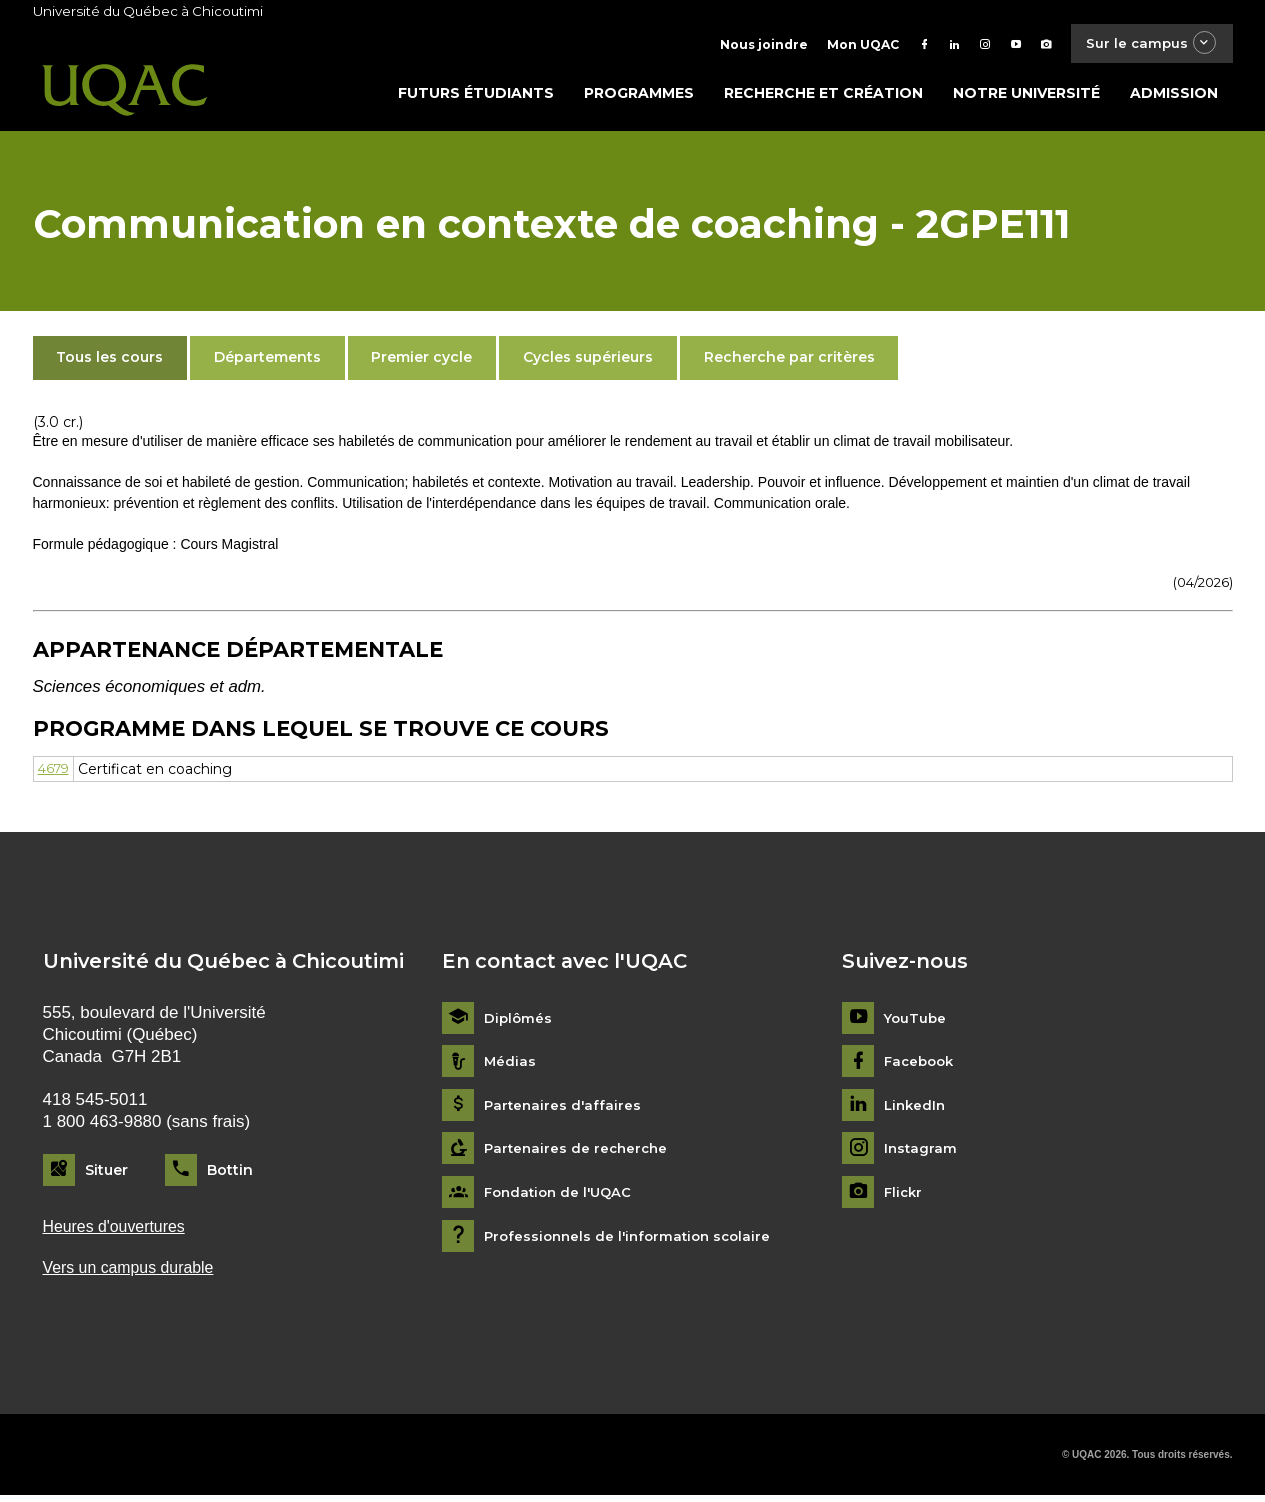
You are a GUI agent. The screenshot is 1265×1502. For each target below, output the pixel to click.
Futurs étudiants (476, 97)
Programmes (639, 97)
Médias (510, 1066)
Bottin (230, 1174)
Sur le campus (1145, 44)
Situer (106, 1174)
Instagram (921, 1153)
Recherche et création (823, 97)
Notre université (1026, 97)
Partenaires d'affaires (564, 1109)
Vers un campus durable (134, 1274)
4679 (55, 773)
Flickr (904, 1196)
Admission (1174, 97)
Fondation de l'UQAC (562, 1196)
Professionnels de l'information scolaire (633, 1240)
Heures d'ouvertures (119, 1231)
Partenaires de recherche (579, 1153)
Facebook (921, 1066)
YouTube (916, 1022)
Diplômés (519, 1022)
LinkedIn (916, 1109)
